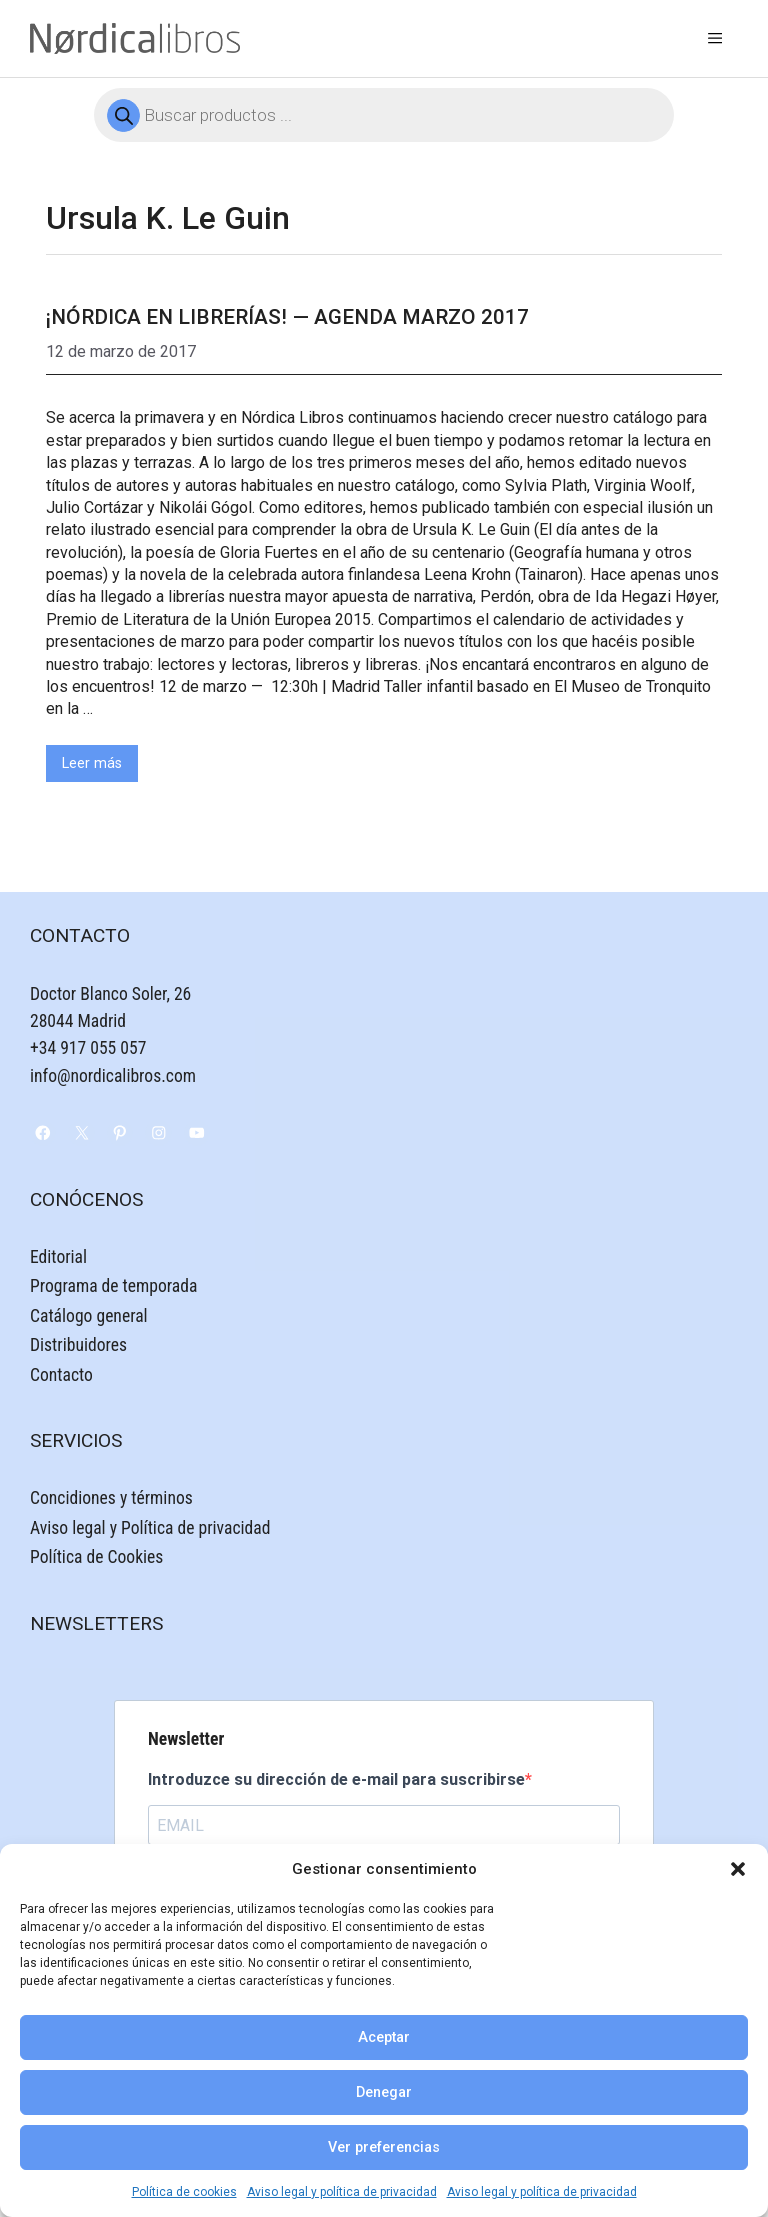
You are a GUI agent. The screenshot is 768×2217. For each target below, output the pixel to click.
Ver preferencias (384, 2147)
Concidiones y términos (111, 1498)
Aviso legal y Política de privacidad (150, 1528)
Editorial (58, 1257)
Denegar (384, 2092)
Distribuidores (78, 1345)
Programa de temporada (113, 1286)
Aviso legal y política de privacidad (342, 2192)
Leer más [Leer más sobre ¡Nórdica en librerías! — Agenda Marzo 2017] (92, 763)
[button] (738, 1869)
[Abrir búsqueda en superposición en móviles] (384, 115)
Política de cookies (184, 2192)
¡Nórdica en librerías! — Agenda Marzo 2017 (287, 317)
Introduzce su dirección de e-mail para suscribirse (336, 1779)
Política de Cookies (96, 1557)
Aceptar (384, 2037)
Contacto (61, 1375)
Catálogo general (89, 1316)
